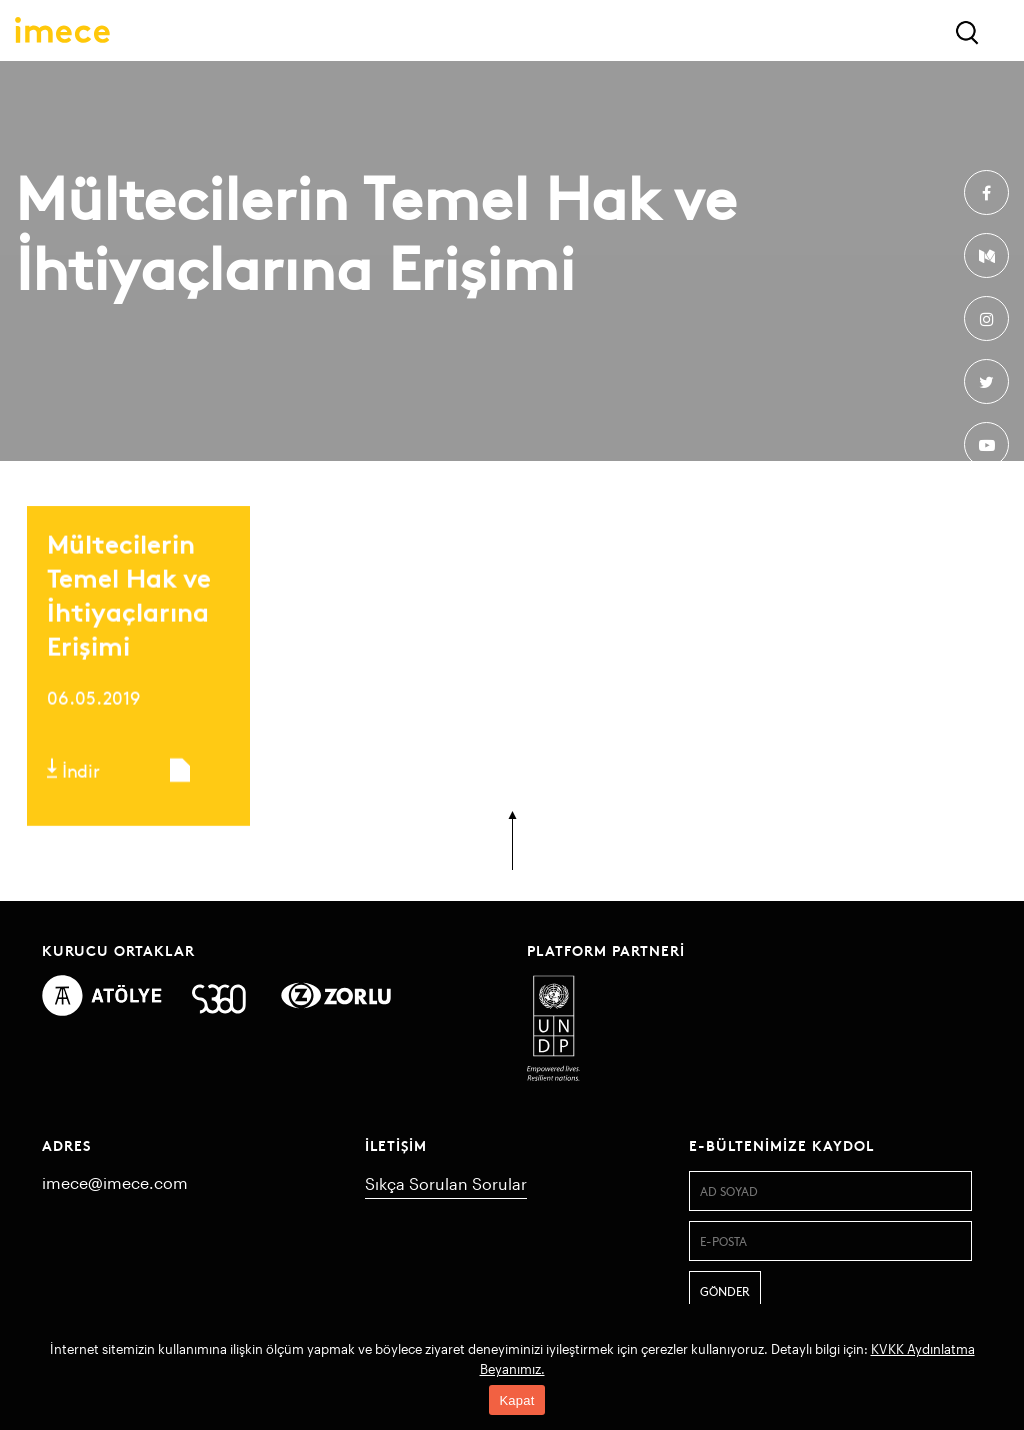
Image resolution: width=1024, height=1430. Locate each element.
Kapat (516, 1400)
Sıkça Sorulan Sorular (446, 1183)
